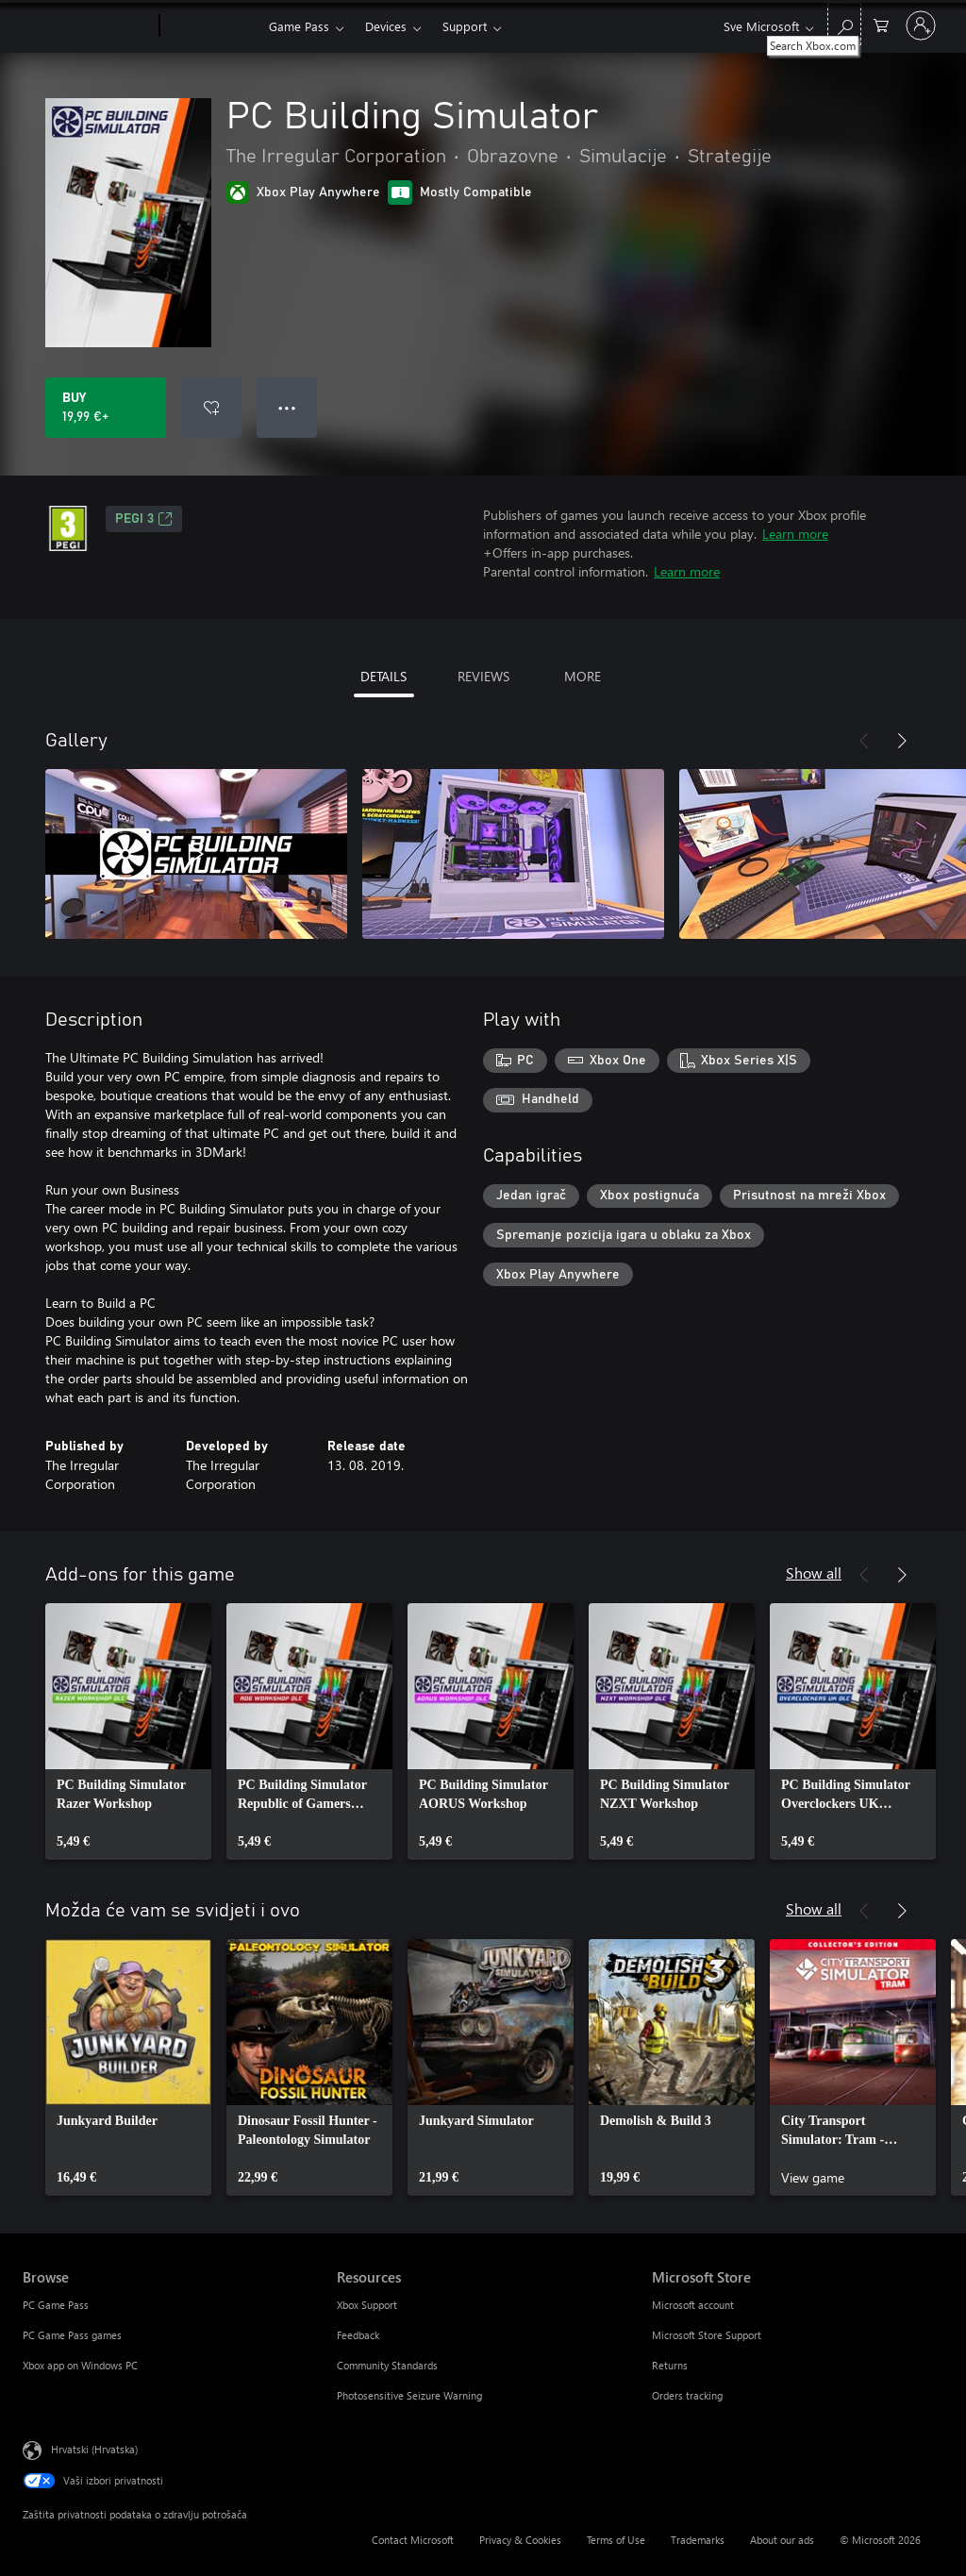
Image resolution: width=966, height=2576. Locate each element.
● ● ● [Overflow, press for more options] (287, 407)
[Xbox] (212, 26)
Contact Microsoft (413, 2540)
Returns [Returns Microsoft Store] (670, 2365)
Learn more (795, 534)
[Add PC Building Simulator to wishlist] (211, 407)
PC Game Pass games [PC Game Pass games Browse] (72, 2335)
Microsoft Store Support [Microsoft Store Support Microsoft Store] (706, 2335)
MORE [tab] (582, 676)
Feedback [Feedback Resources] (358, 2335)
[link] (128, 1731)
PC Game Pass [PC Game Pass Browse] (56, 2305)
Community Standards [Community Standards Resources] (387, 2365)
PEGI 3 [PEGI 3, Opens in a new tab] (144, 519)
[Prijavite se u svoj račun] (920, 25)
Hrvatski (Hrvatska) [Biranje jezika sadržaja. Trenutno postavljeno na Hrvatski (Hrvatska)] (94, 2449)
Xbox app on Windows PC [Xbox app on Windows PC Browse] (80, 2365)
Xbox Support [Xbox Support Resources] (367, 2305)
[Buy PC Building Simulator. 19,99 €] (105, 407)
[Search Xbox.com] (844, 24)
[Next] (902, 741)
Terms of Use (616, 2540)
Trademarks (697, 2540)
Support (464, 26)
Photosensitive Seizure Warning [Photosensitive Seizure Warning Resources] (409, 2395)
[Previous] (864, 741)
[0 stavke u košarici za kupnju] (881, 24)
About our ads (782, 2540)
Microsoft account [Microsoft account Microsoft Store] (693, 2305)
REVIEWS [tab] (483, 676)
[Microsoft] (87, 26)
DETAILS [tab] (383, 676)
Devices (386, 26)
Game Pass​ (299, 26)
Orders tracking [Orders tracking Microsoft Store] (687, 2395)
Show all (813, 1572)
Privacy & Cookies (520, 2540)
